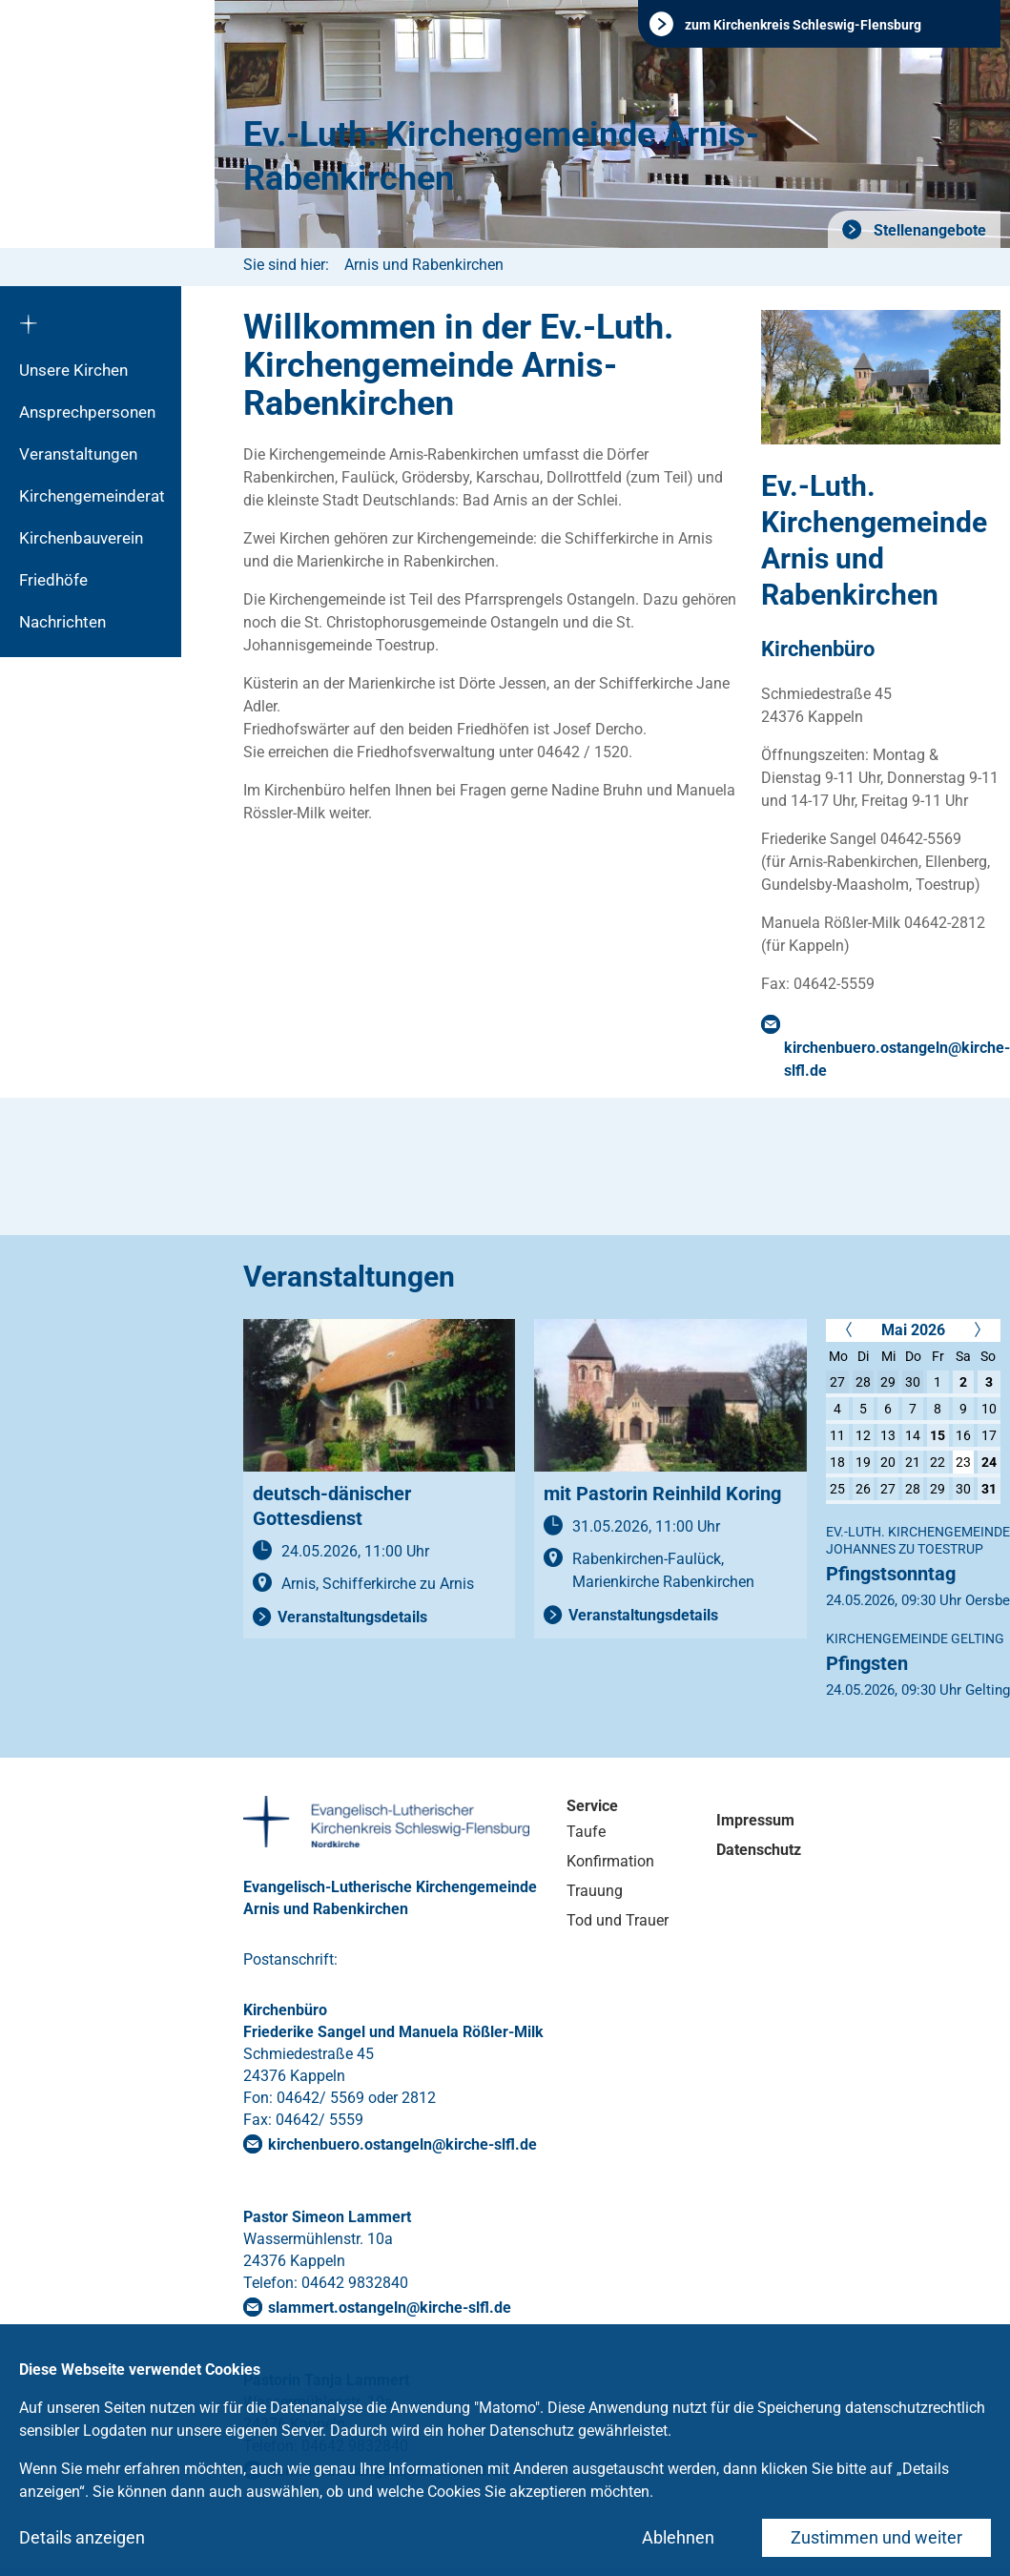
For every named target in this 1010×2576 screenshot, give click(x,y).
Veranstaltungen (78, 454)
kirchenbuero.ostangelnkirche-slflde (897, 1059)
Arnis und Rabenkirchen (424, 265)
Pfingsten (867, 1663)
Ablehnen (678, 2537)
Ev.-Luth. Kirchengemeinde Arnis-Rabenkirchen (501, 156)
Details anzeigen (82, 2537)
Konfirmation (610, 1861)
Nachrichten (62, 621)
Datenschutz (758, 1850)
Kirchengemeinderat (92, 495)
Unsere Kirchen (73, 370)
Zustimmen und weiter (876, 2537)
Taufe (586, 1832)
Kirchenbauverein (81, 537)
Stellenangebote (928, 230)
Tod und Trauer (618, 1920)
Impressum (755, 1820)
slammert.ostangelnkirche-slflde (389, 2307)
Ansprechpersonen (87, 412)
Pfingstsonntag (891, 1573)
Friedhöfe (53, 579)
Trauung (595, 1891)
